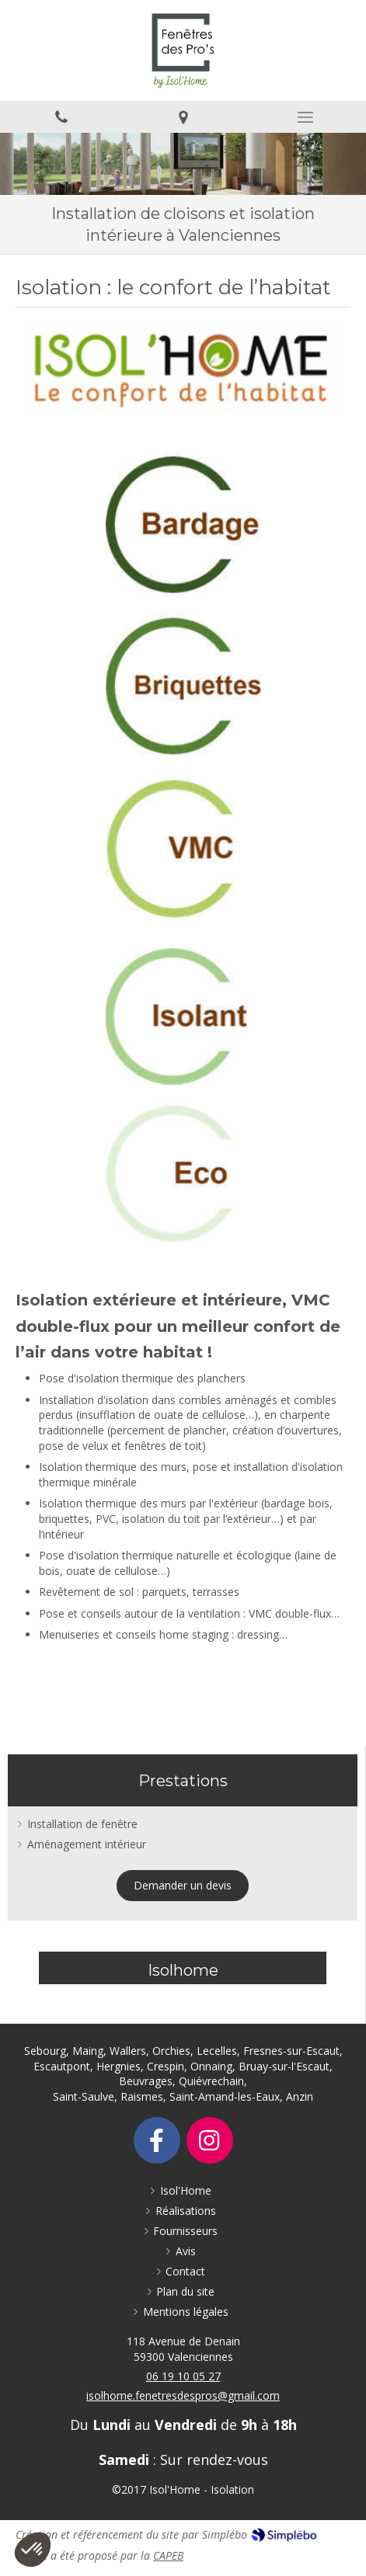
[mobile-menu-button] (305, 117)
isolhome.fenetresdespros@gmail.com (183, 2395)
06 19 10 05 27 (183, 2376)
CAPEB (168, 2555)
